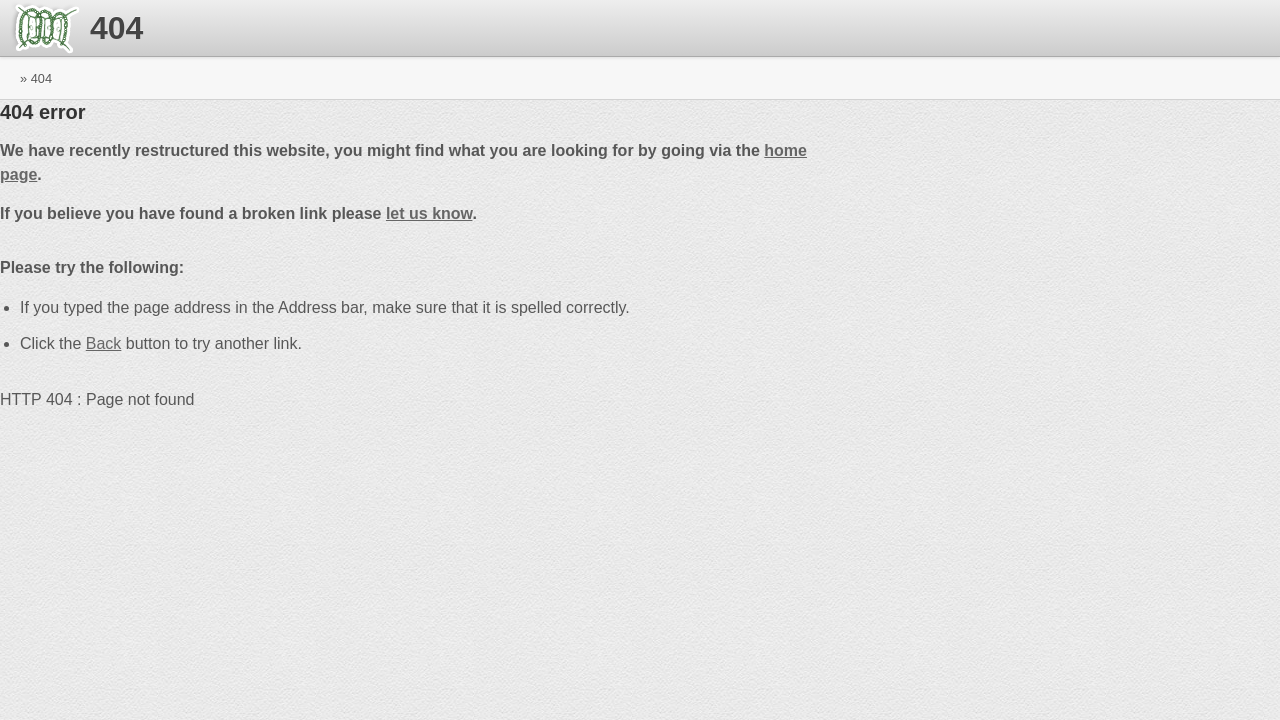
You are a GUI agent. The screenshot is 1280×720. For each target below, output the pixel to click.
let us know (429, 213)
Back (104, 343)
